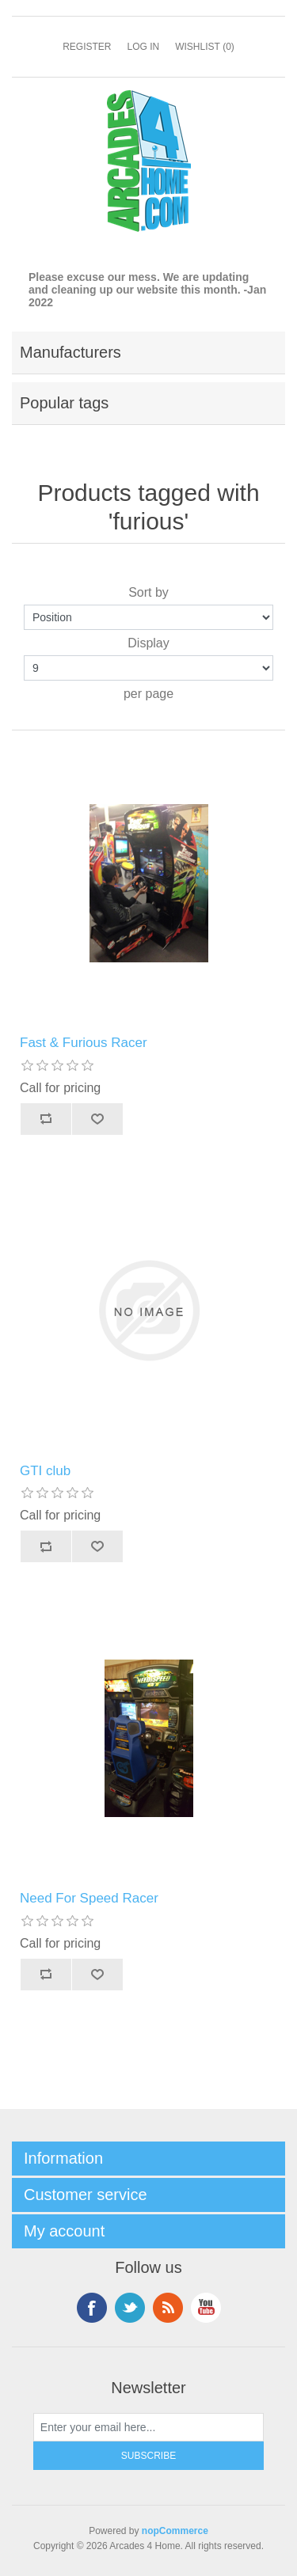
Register (87, 46)
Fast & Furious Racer (83, 1042)
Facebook (92, 2308)
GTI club (45, 1470)
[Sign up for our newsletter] (148, 2427)
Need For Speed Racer (89, 1898)
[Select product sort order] (148, 617)
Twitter (130, 2308)
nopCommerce (175, 2530)
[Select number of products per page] (148, 668)
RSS (168, 2308)
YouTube (206, 2308)
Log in (143, 46)
